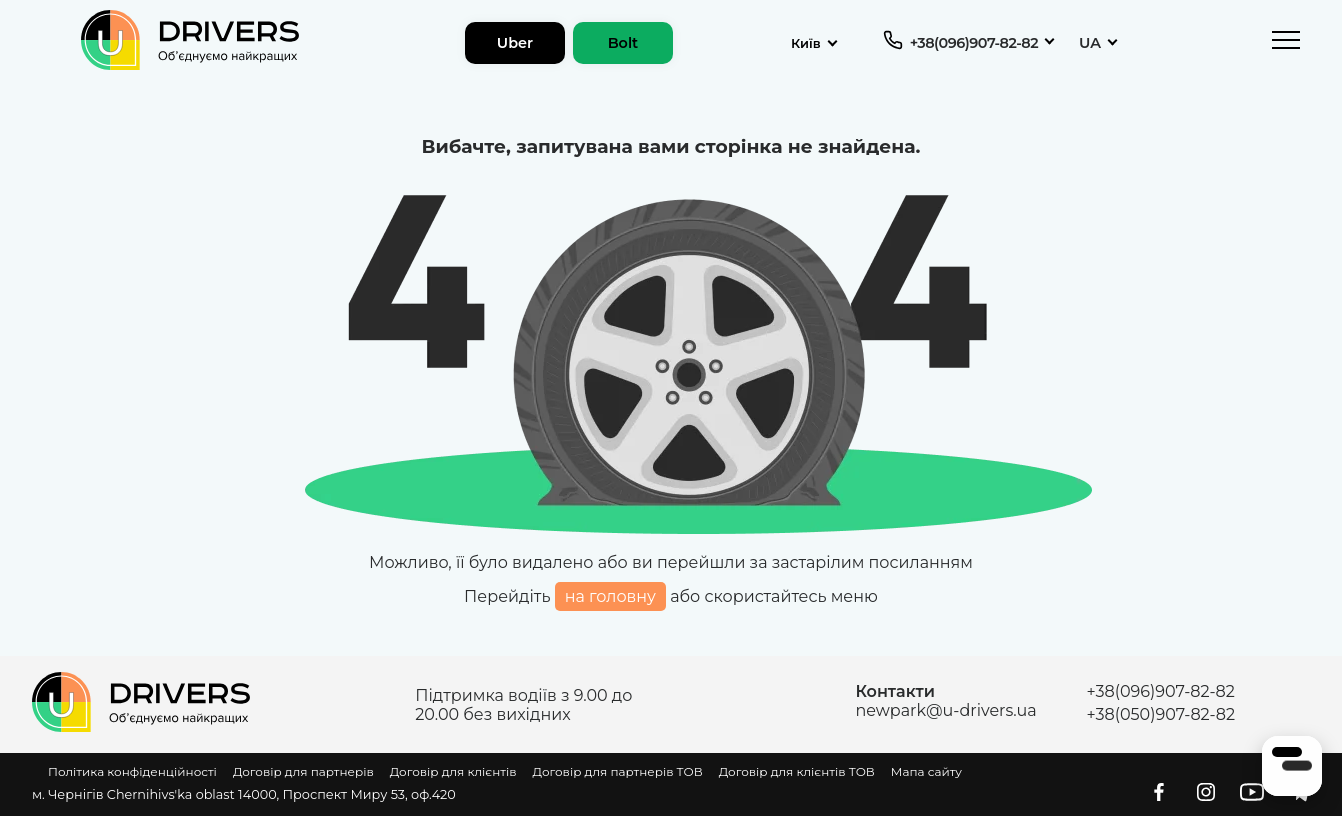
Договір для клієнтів (453, 771)
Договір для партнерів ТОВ (618, 771)
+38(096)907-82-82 (974, 43)
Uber (515, 43)
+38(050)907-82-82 (1161, 714)
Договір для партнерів (303, 771)
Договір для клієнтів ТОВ (797, 771)
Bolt (623, 43)
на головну (610, 596)
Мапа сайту (926, 771)
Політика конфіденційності (132, 771)
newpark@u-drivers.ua (945, 710)
